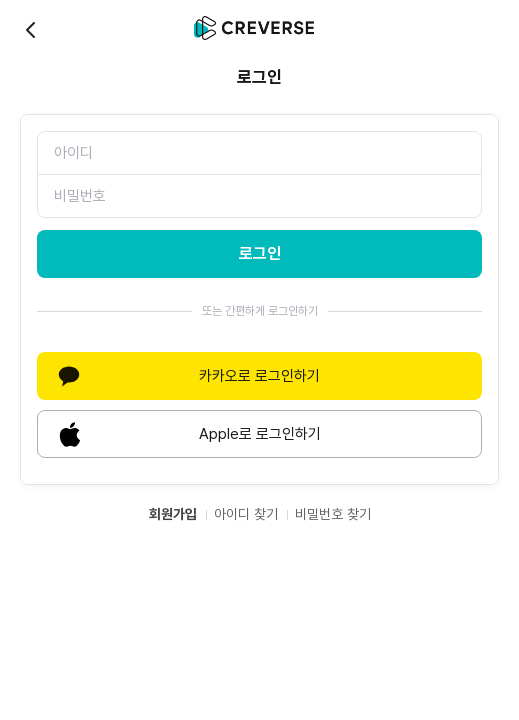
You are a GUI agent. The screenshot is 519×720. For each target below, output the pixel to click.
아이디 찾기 (246, 514)
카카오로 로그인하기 (186, 376)
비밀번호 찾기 (333, 514)
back (32, 30)
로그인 (260, 253)
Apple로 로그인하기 (187, 434)
